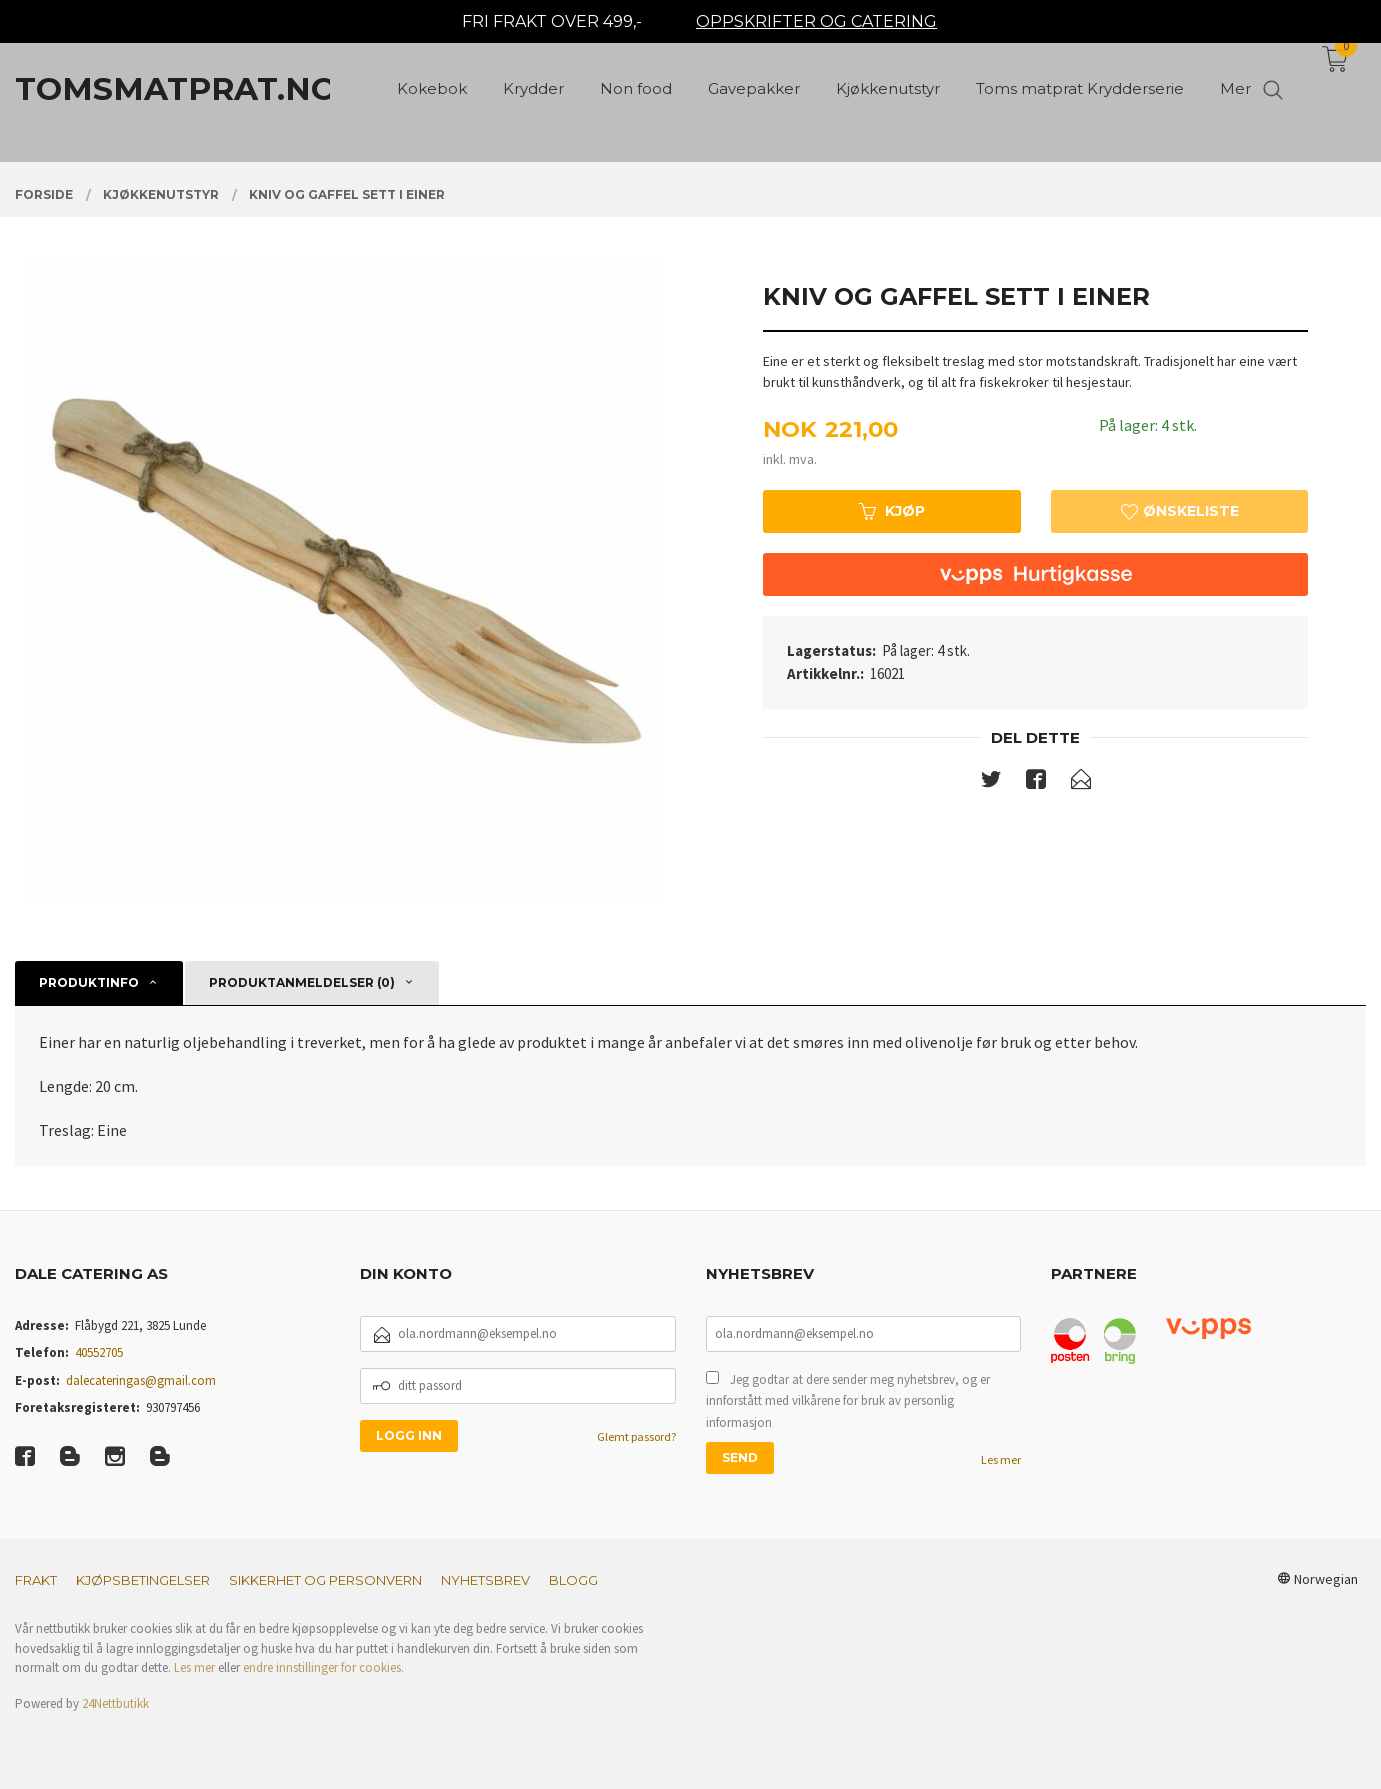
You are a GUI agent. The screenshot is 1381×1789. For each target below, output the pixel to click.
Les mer (1001, 1459)
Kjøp (892, 511)
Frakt (36, 1580)
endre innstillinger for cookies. (323, 1667)
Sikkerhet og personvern (325, 1580)
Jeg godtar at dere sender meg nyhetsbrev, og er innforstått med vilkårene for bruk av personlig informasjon (848, 1401)
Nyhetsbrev (485, 1580)
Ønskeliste (1180, 511)
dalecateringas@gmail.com (141, 1380)
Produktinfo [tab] (89, 982)
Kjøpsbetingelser (143, 1580)
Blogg (573, 1580)
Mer (1235, 90)
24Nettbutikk (115, 1703)
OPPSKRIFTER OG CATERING (816, 21)
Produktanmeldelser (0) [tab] (302, 982)
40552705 (99, 1352)
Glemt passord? (636, 1436)
